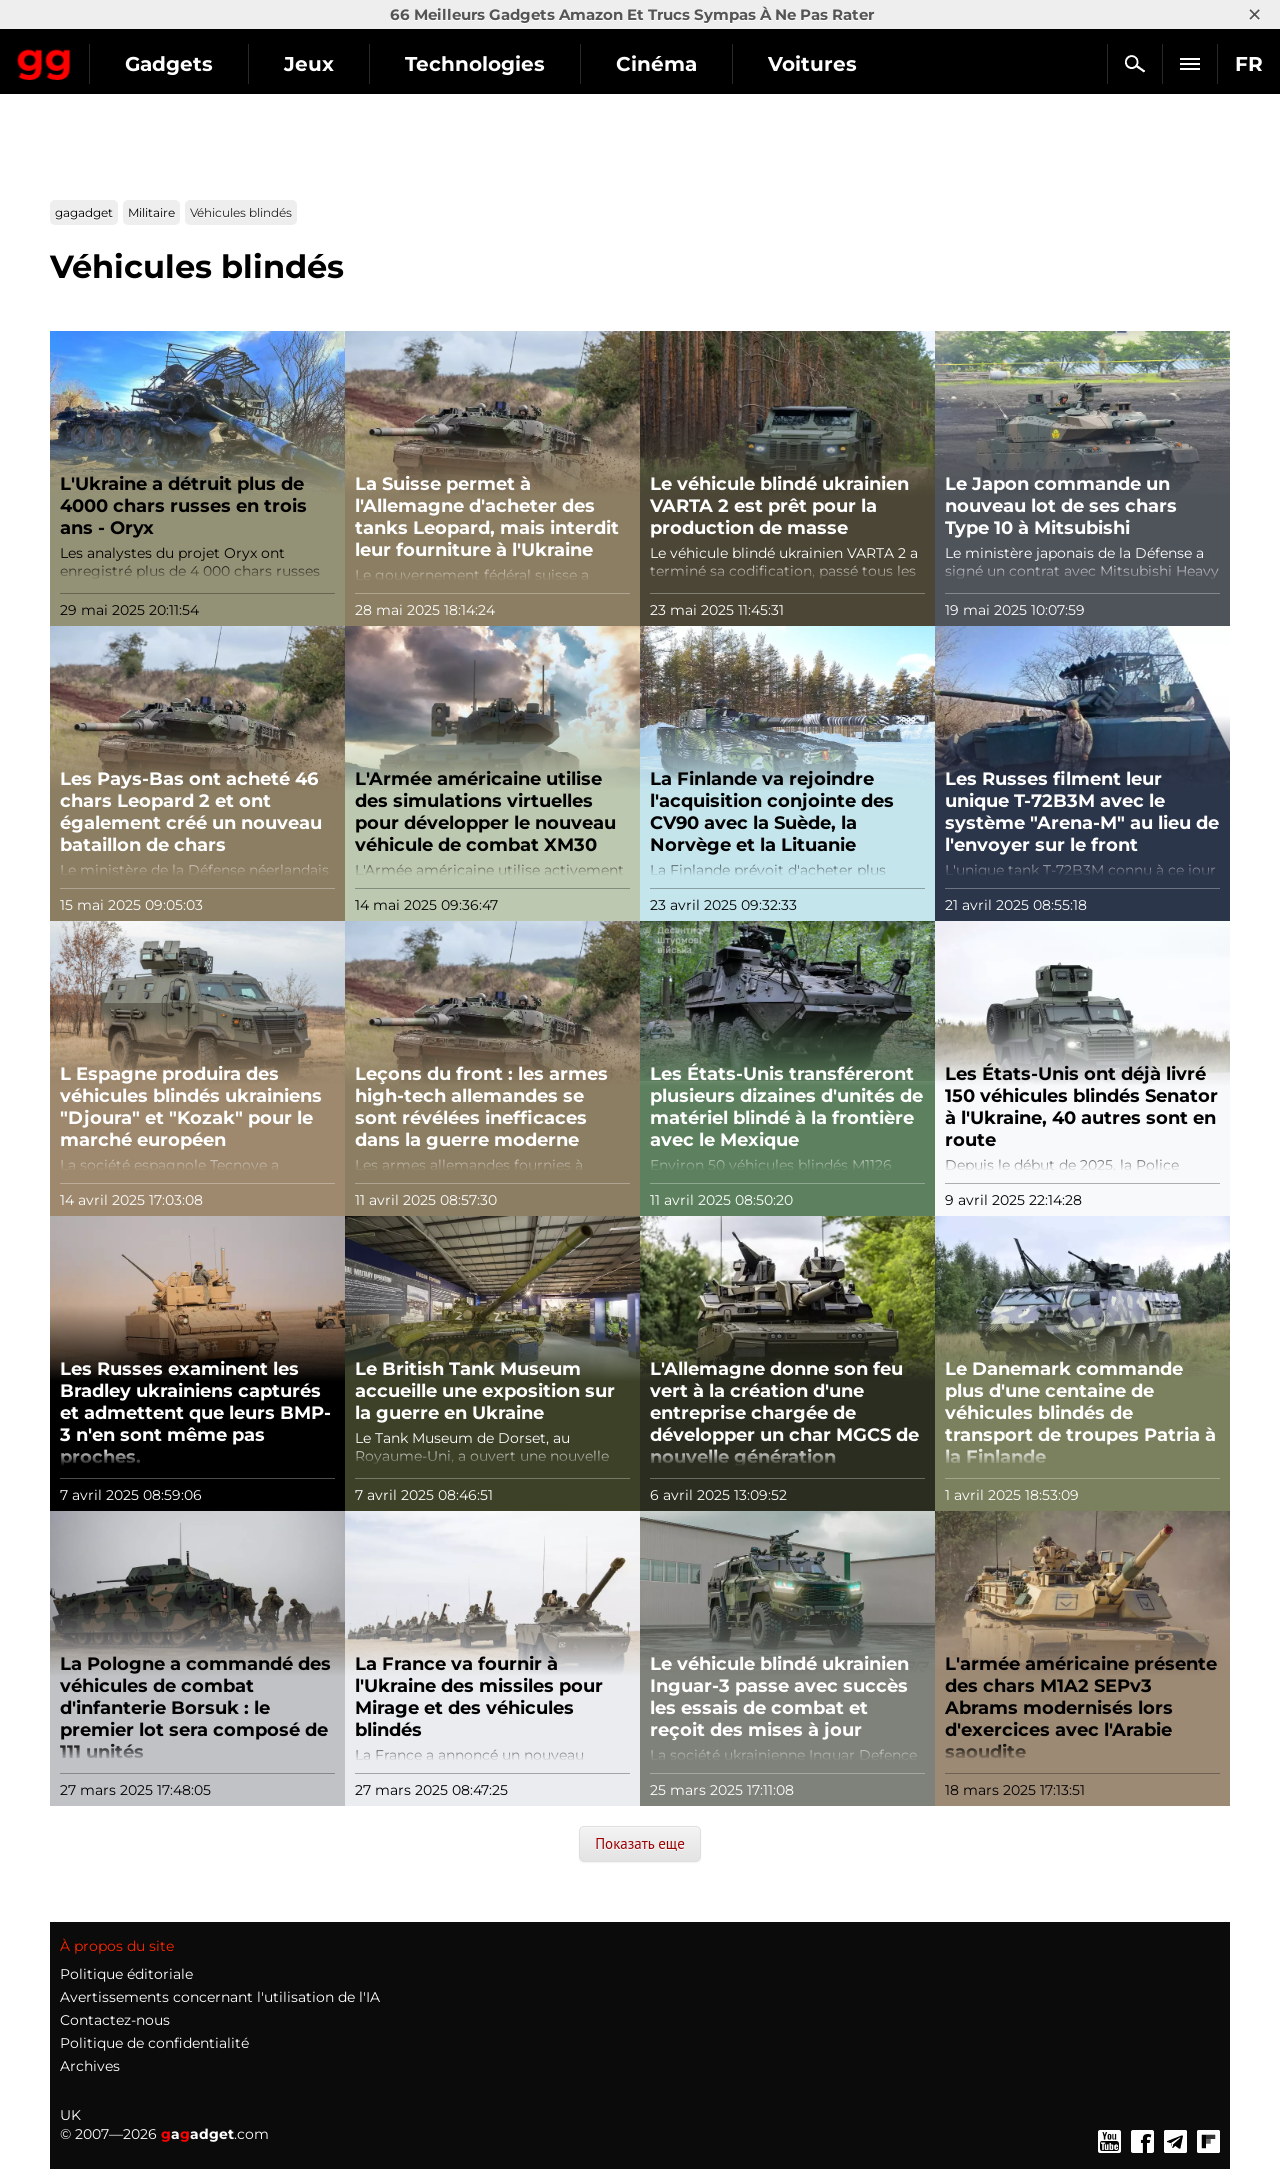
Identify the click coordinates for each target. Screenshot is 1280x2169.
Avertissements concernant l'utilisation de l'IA (220, 1997)
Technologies (655, 64)
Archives (90, 2066)
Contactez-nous (115, 2020)
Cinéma (836, 64)
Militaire (151, 212)
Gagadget (134, 55)
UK (70, 2115)
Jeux (489, 64)
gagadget (84, 212)
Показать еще (640, 1843)
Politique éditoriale (126, 1974)
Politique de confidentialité (154, 2043)
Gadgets (349, 64)
